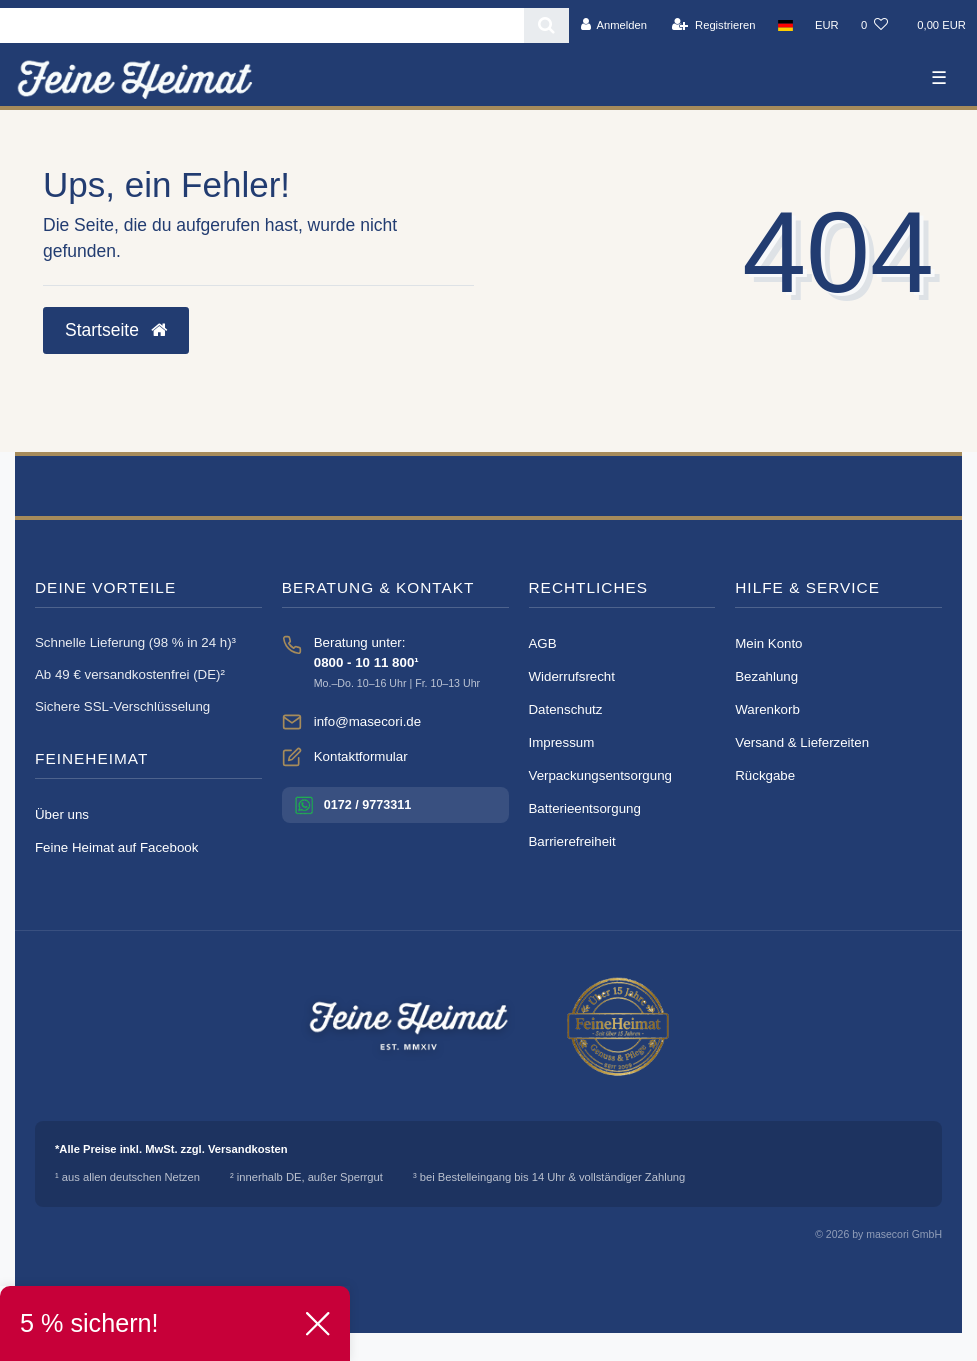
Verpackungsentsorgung (600, 775)
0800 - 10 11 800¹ (366, 662)
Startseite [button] (116, 330)
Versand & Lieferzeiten (802, 742)
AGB (543, 643)
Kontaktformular (361, 756)
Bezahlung (766, 676)
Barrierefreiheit (572, 841)
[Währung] (827, 25)
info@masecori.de (367, 721)
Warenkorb (767, 709)
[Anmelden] (613, 25)
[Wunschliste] (874, 25)
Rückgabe (765, 775)
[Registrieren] (713, 25)
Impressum (562, 742)
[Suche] (546, 25)
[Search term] (262, 25)
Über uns (62, 814)
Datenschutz (566, 709)
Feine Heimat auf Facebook (116, 847)
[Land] (785, 25)
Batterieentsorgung (585, 808)
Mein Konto (768, 643)
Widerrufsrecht (572, 676)
